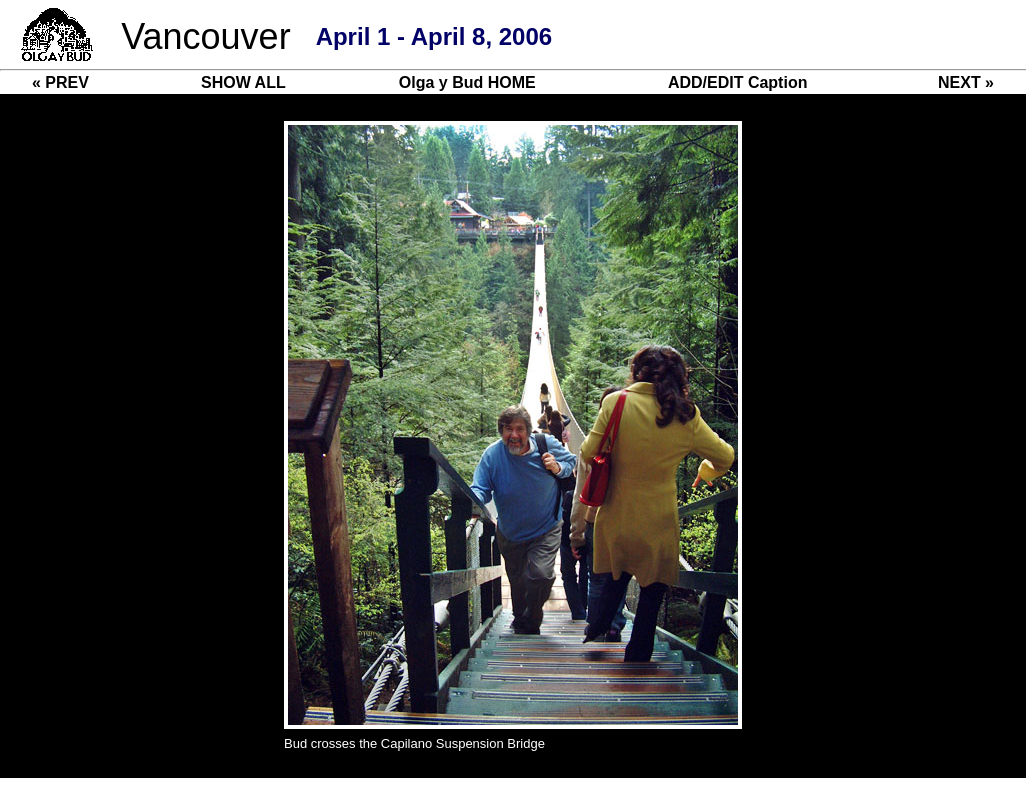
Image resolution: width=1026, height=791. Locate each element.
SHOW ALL (243, 82)
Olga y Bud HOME (467, 82)
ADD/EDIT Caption (738, 82)
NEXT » (966, 82)
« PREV (60, 82)
